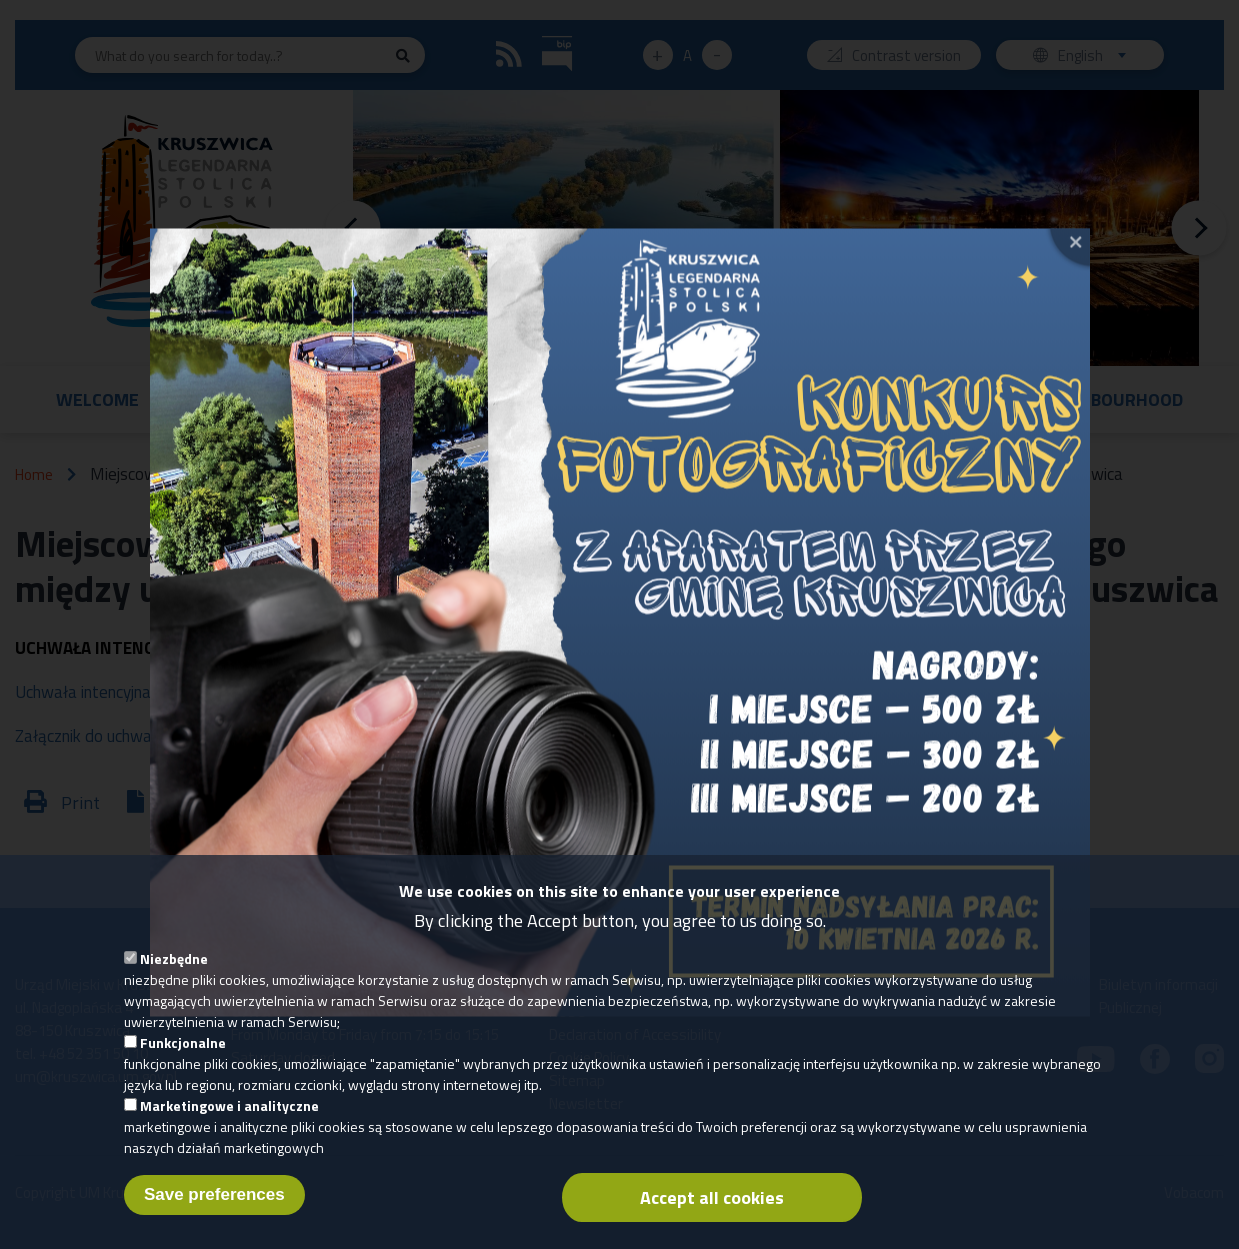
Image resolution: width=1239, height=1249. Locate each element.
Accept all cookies (712, 1202)
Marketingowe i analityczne (229, 1110)
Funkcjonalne (183, 1047)
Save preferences (214, 1199)
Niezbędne (174, 963)
